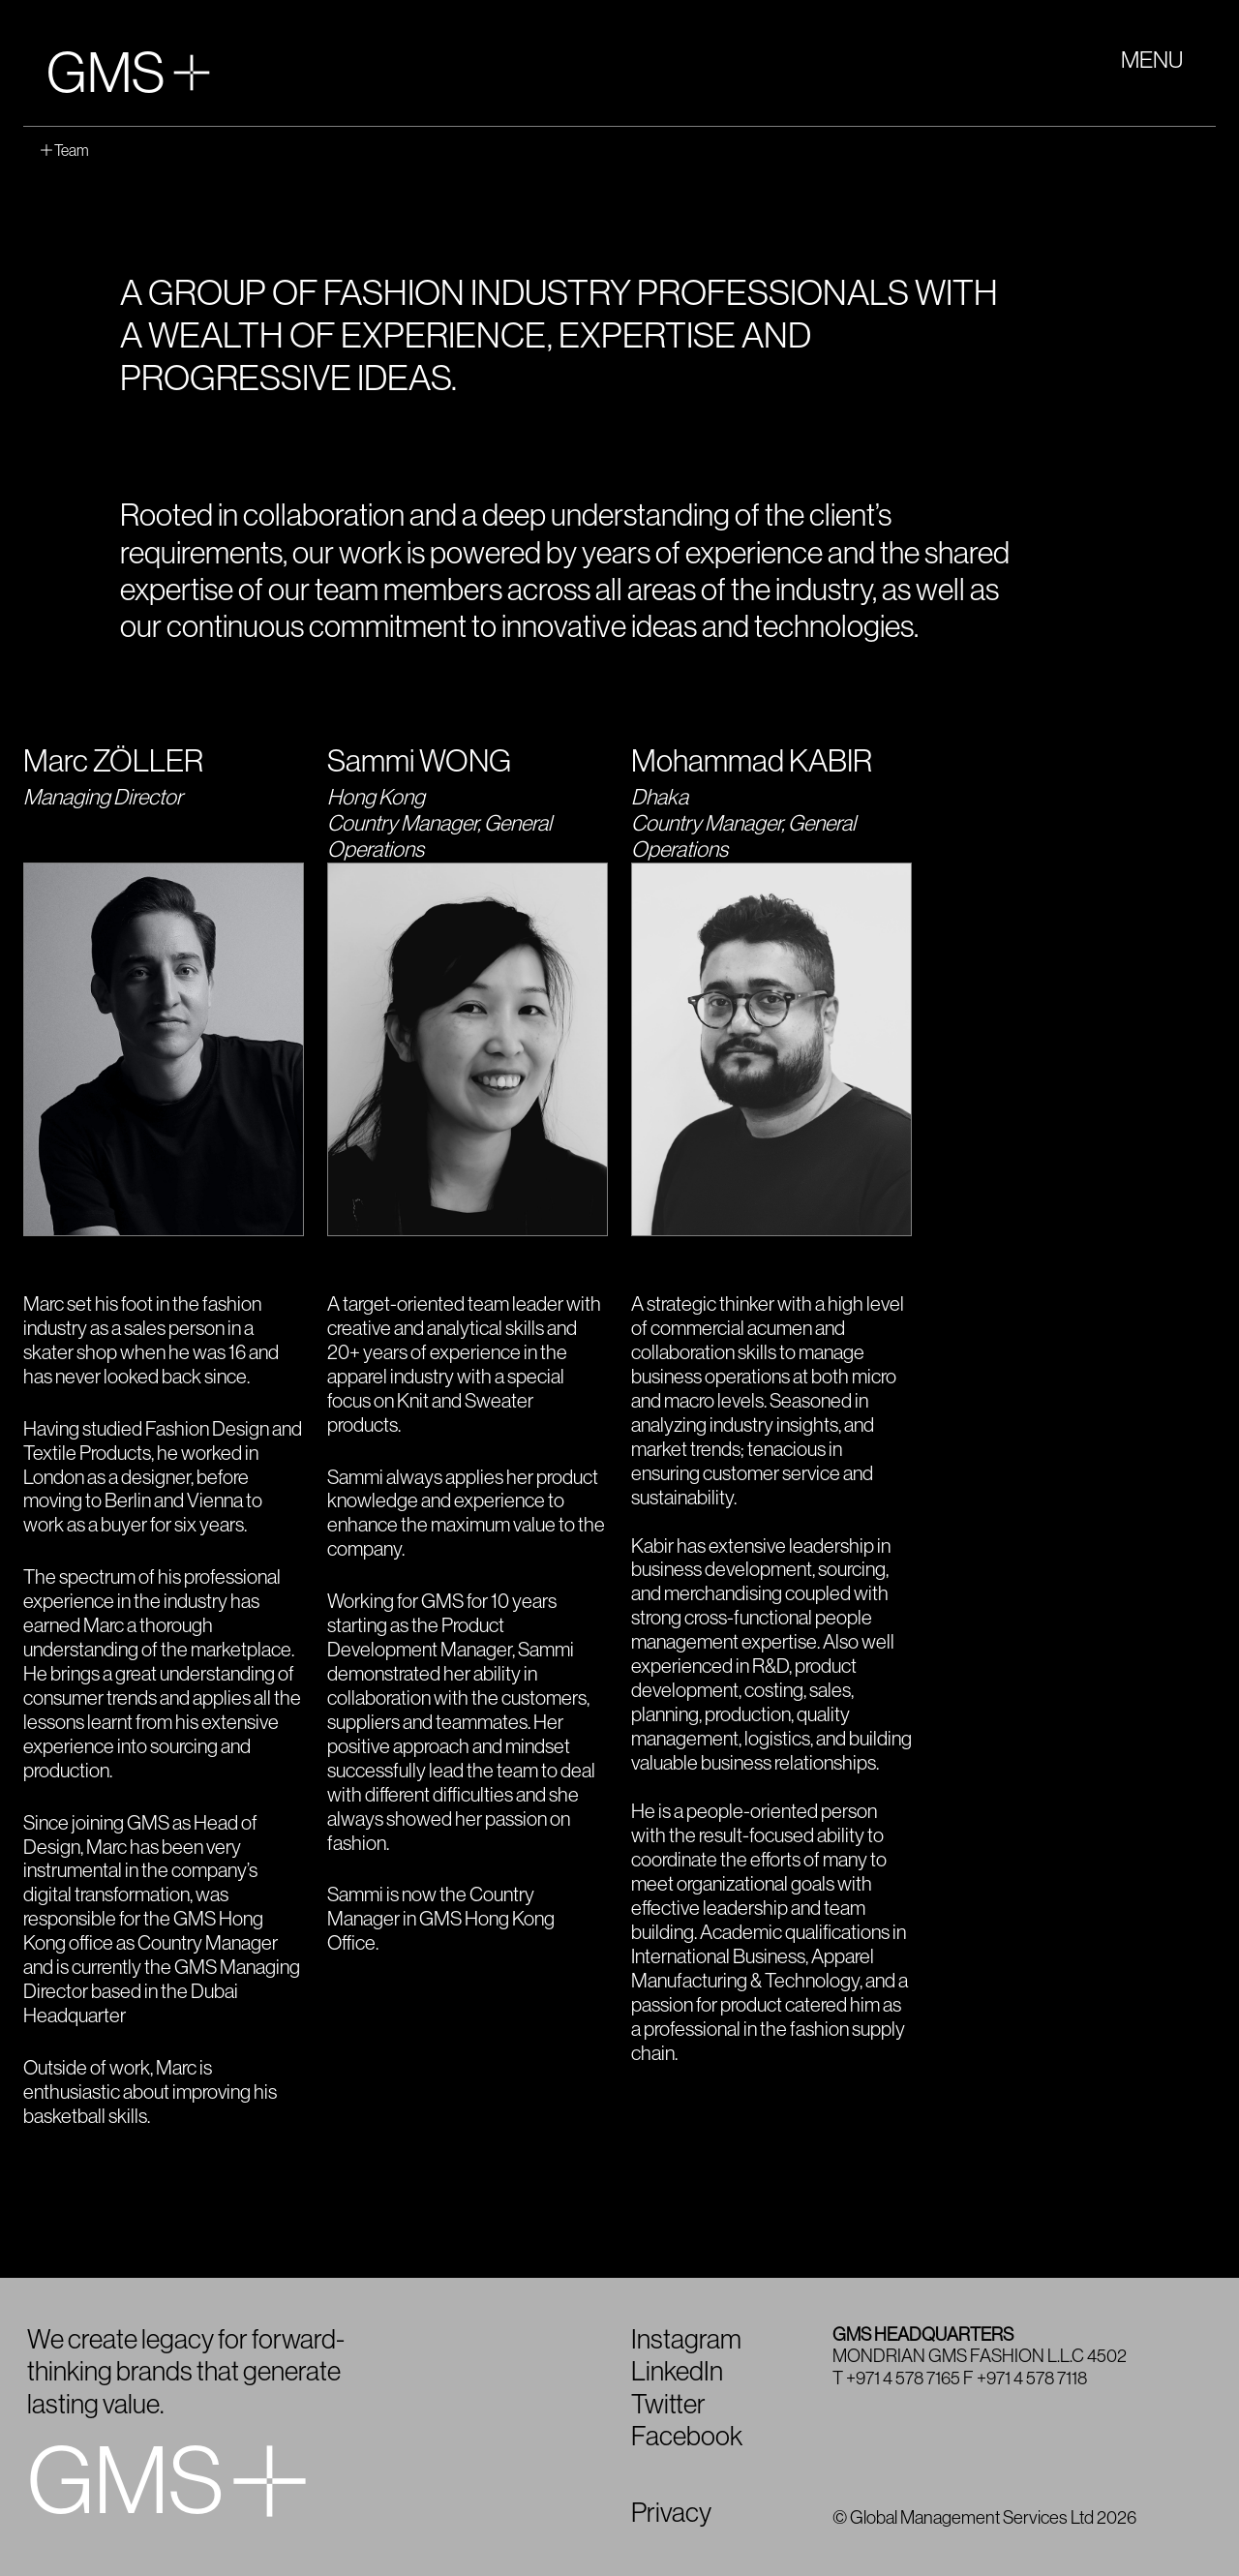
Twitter (668, 2404)
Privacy (671, 2513)
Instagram (686, 2339)
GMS (128, 74)
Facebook (686, 2436)
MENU (1152, 60)
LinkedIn (677, 2371)
